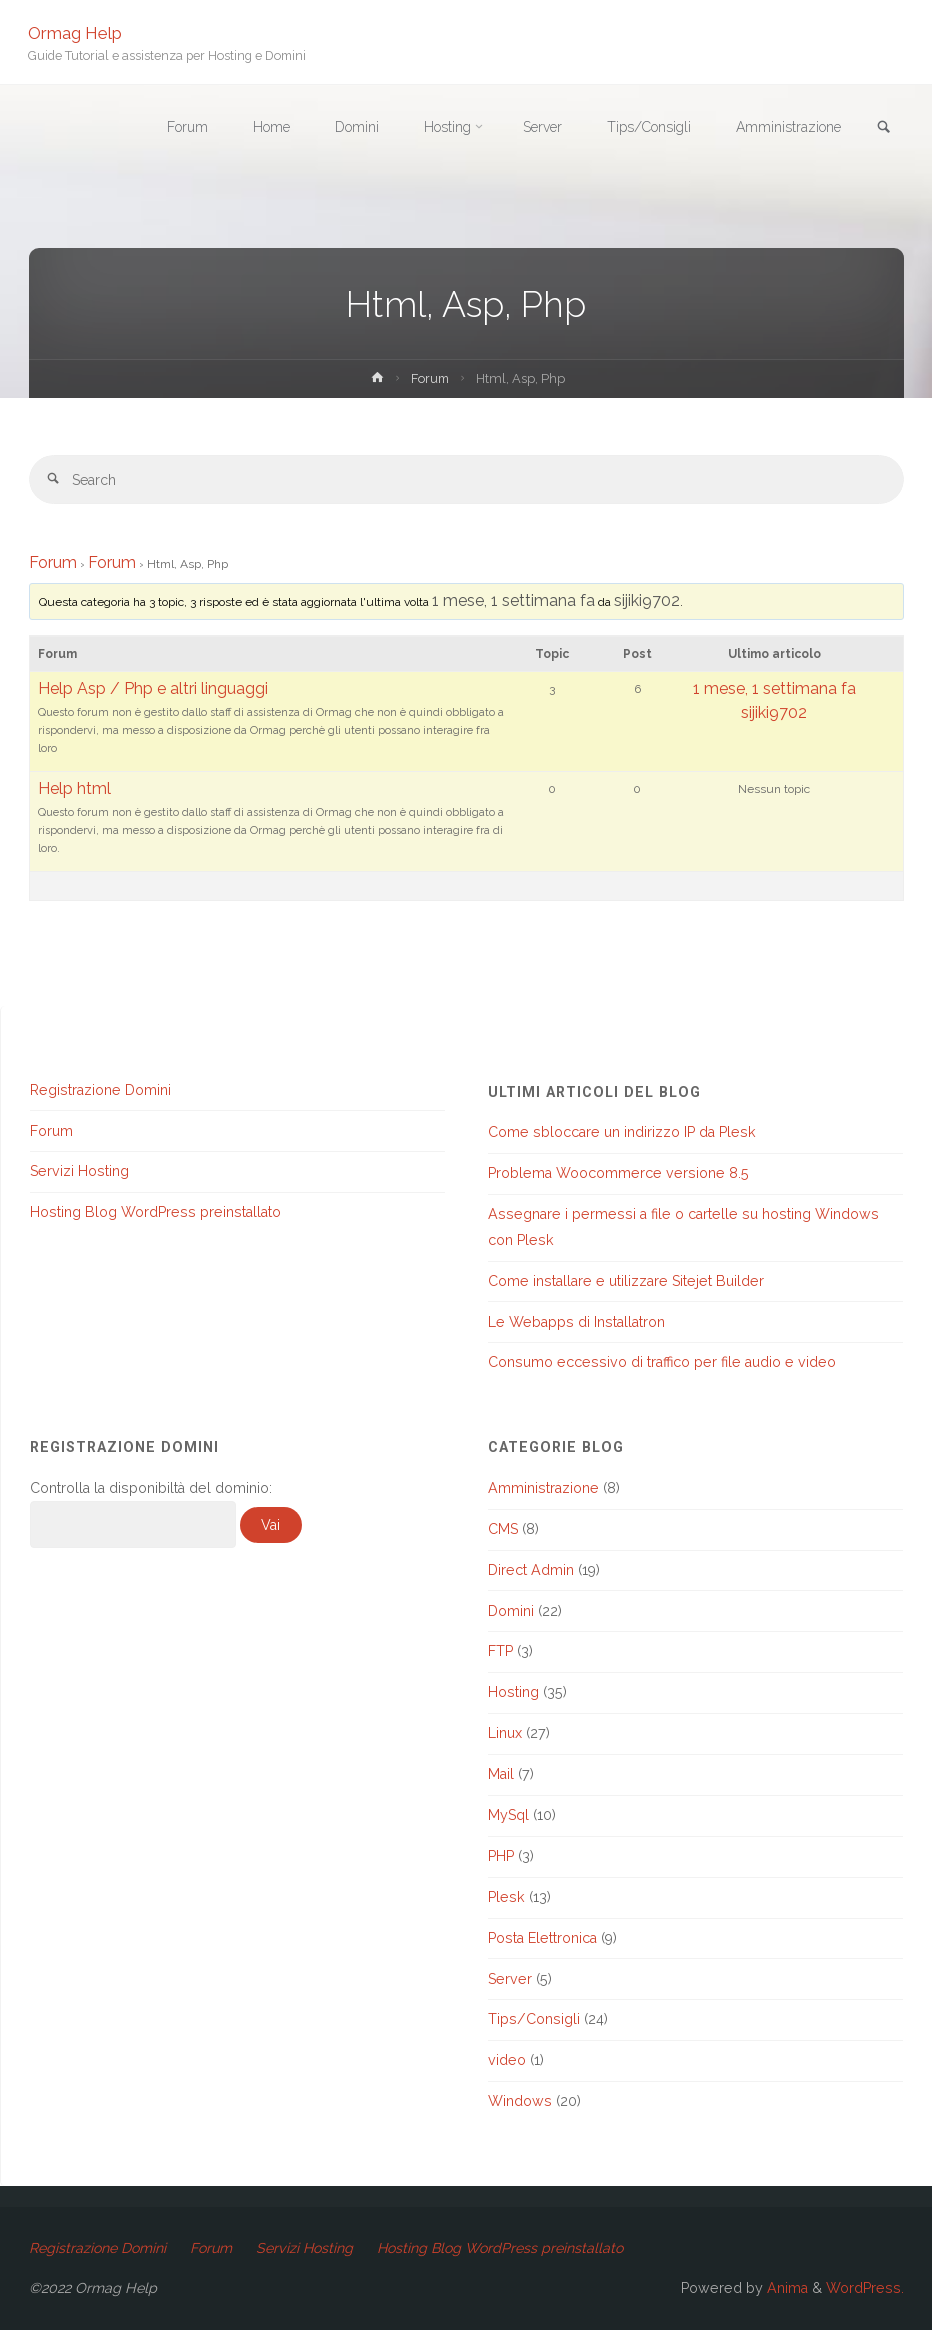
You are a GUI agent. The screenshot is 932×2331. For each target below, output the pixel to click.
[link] (883, 128)
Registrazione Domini (100, 1090)
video (507, 2061)
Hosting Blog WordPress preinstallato (155, 1213)
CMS (503, 1529)
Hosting (513, 1693)
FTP (500, 1652)
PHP (501, 1857)
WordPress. (865, 2289)
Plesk (506, 1897)
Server (510, 1979)
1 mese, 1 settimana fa (513, 601)
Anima (785, 2289)
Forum (430, 378)
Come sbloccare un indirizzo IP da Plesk (622, 1133)
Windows (520, 2102)
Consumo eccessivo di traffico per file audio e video (662, 1363)
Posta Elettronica (542, 1938)
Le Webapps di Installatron (576, 1322)
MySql (508, 1816)
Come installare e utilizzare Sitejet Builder (626, 1281)
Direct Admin (531, 1570)
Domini (511, 1611)
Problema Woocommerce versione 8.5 (618, 1174)
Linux (505, 1734)
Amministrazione (543, 1489)
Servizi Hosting (79, 1172)
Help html (74, 789)
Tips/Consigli (534, 2020)
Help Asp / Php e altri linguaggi (153, 689)
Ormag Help (76, 32)
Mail (501, 1775)
